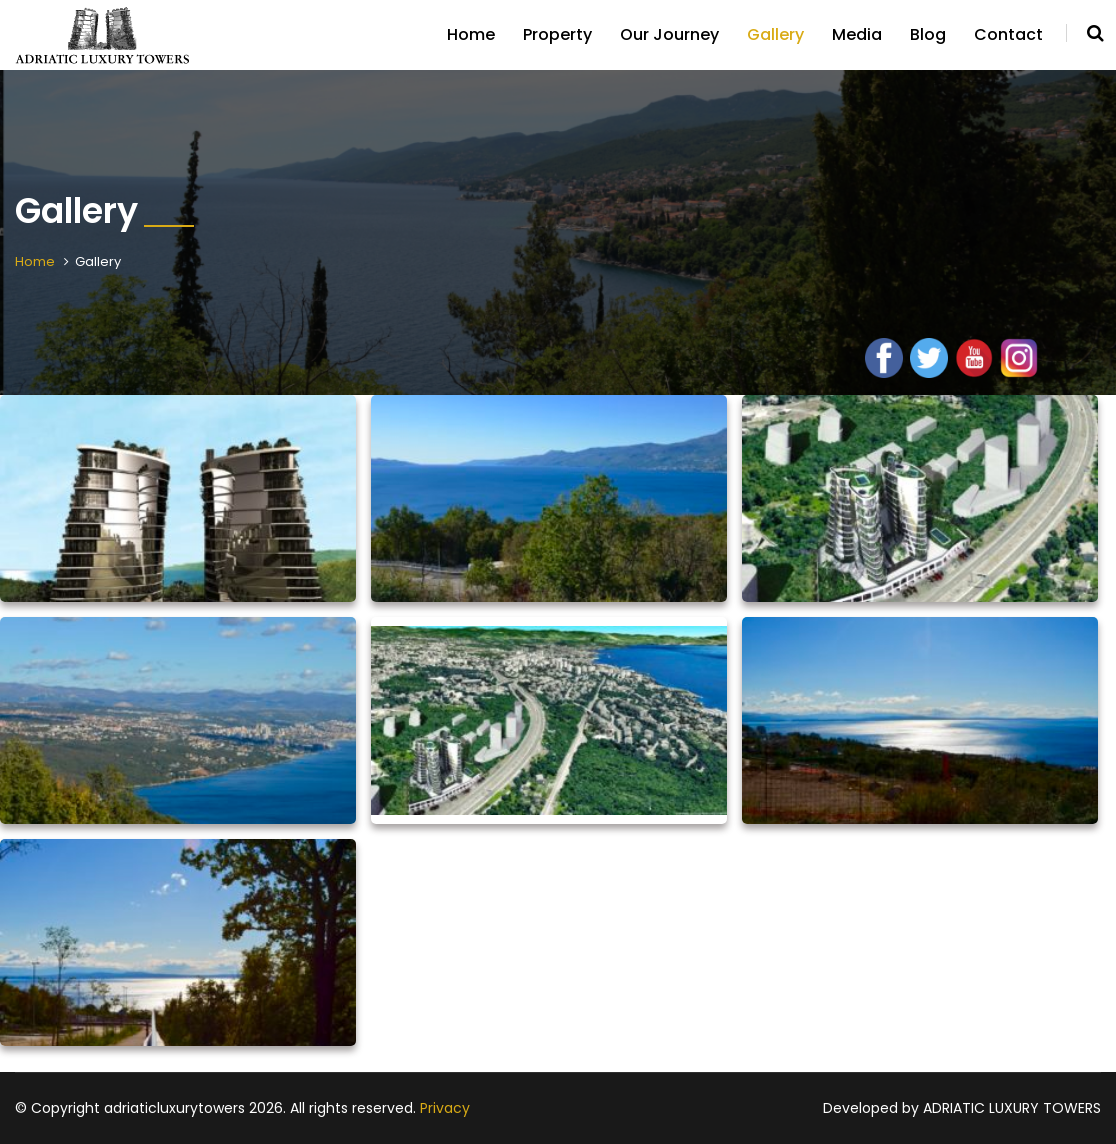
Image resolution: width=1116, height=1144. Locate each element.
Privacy (445, 1108)
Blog (928, 34)
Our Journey (669, 34)
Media (857, 34)
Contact (1008, 34)
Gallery (775, 34)
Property (557, 34)
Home (471, 34)
